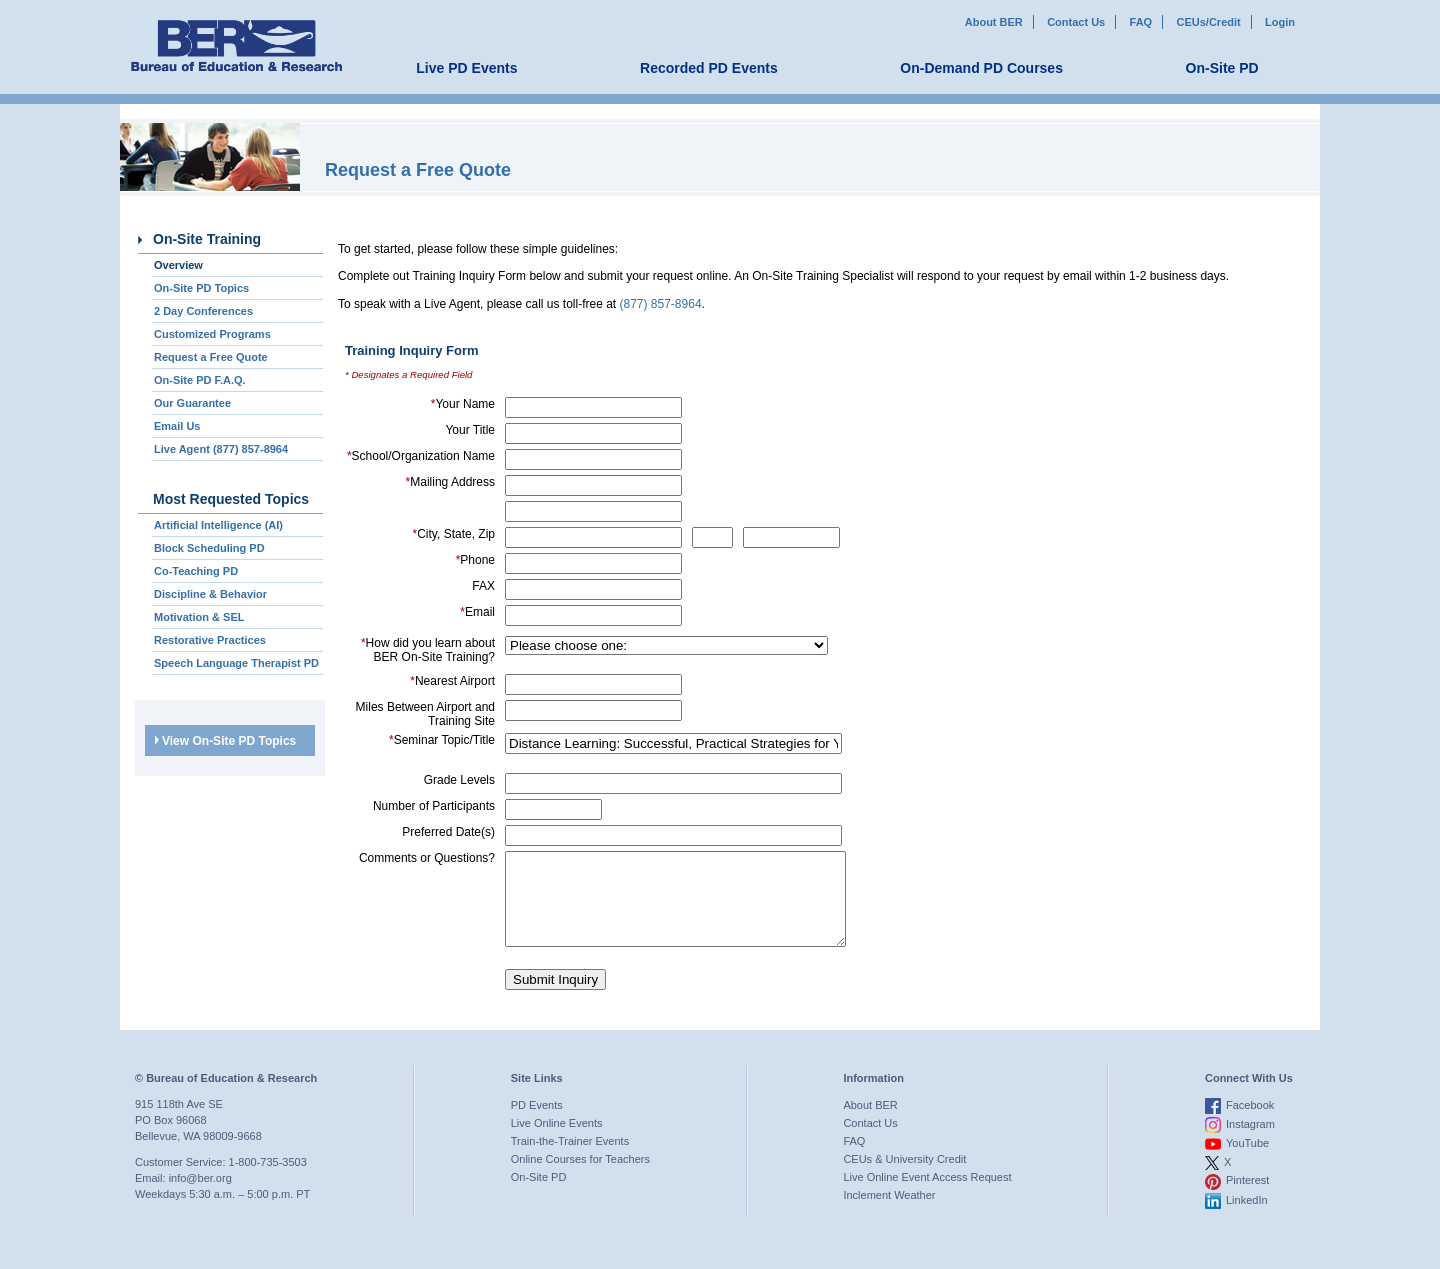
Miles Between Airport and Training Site (425, 714)
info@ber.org (200, 1196)
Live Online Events (557, 1141)
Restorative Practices (210, 640)
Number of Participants (434, 806)
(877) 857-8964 (661, 304)
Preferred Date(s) (448, 832)
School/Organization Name (421, 456)
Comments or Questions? (427, 858)
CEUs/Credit (1209, 22)
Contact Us (1076, 22)
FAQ (1141, 22)
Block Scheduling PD (209, 548)
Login (1280, 22)
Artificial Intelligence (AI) (218, 525)
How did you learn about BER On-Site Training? (428, 650)
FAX (483, 586)
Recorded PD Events (709, 68)
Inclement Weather (889, 1213)
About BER (994, 22)
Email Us (177, 426)
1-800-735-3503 (268, 1180)
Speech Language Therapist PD (236, 663)
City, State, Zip (454, 534)
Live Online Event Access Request (927, 1195)
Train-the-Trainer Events (570, 1159)
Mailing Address (450, 482)
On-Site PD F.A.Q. (200, 380)
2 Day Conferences (203, 311)
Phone (475, 560)
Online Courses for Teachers (580, 1177)
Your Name (463, 404)
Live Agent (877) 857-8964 (221, 449)
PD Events (537, 1123)
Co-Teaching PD (196, 571)
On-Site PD (1222, 68)
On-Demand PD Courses (981, 68)
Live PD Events (466, 68)
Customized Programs (212, 334)
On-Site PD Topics (201, 288)
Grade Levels (459, 780)
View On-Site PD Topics (225, 741)
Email (477, 612)
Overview (178, 265)
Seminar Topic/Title (442, 740)
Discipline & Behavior (210, 594)
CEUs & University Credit (904, 1177)
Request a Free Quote (211, 357)
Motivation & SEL (199, 617)
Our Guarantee (192, 403)
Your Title (470, 430)
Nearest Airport (452, 681)
